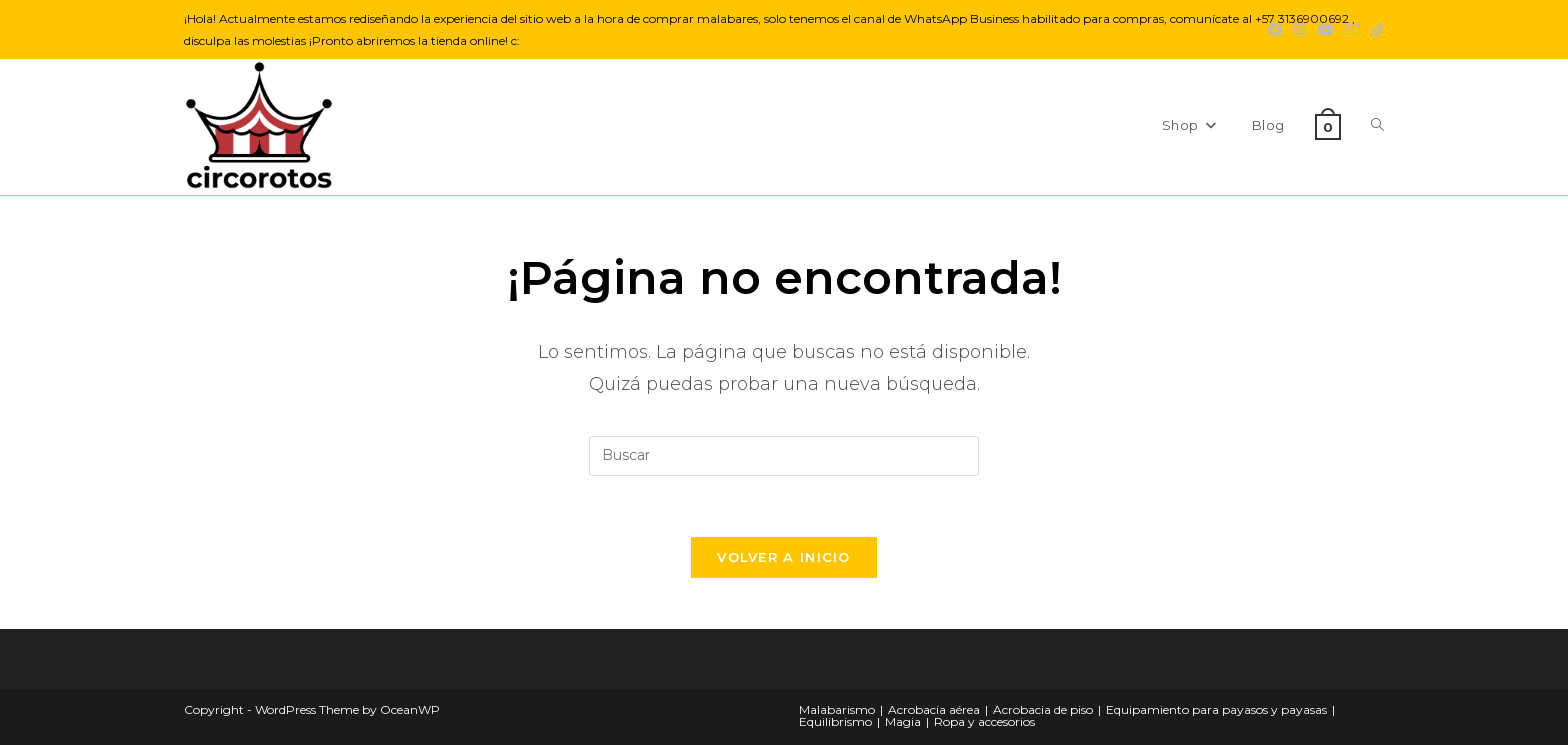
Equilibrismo (835, 721)
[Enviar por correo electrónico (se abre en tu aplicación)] (1353, 30)
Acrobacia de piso (1043, 709)
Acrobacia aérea (934, 709)
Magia (903, 721)
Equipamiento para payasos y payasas (1216, 709)
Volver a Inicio (784, 557)
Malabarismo (837, 709)
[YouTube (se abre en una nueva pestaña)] (1326, 30)
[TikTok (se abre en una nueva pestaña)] (1375, 30)
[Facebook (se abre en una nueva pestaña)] (1275, 30)
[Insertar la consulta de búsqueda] (784, 456)
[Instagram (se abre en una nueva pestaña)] (1300, 30)
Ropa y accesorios (984, 721)
